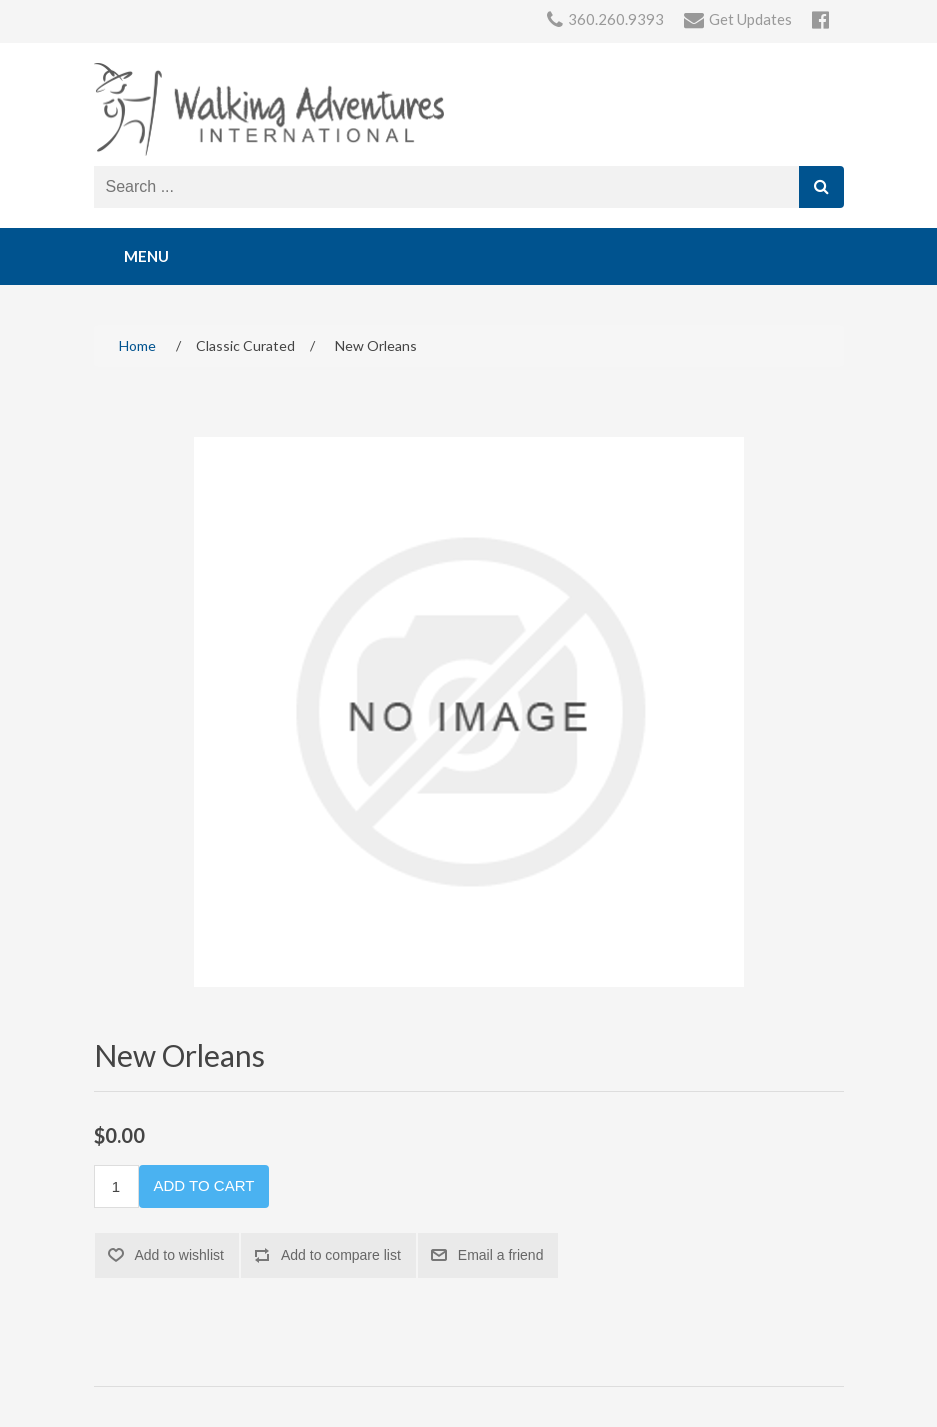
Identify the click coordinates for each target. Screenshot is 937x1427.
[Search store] (447, 187)
